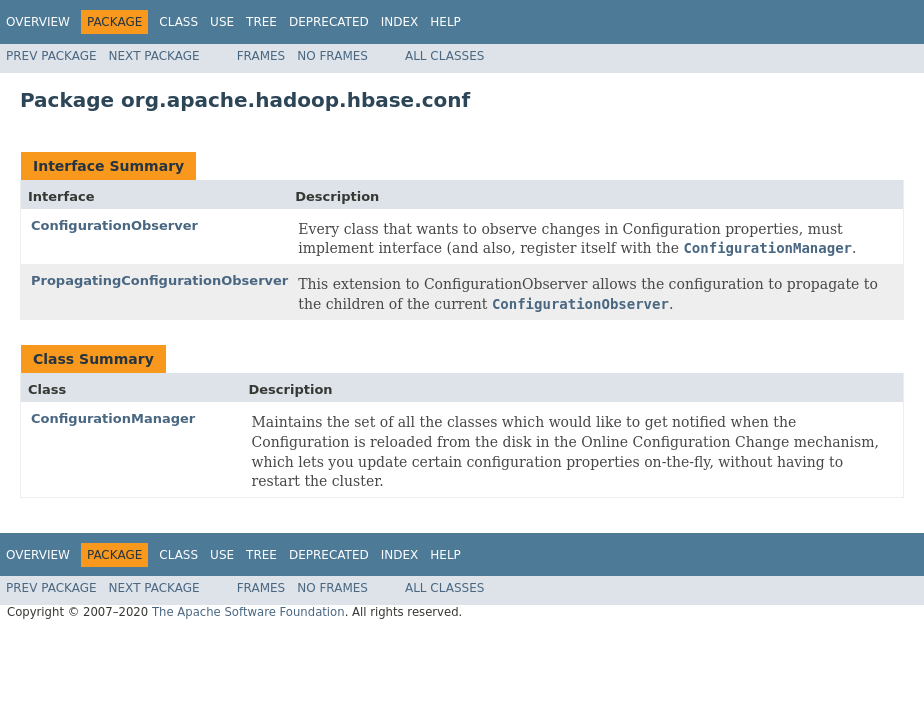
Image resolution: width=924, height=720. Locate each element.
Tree (261, 22)
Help (445, 22)
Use (222, 22)
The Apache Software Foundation (248, 612)
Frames (261, 56)
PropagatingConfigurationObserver (159, 280)
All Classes (444, 56)
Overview (38, 22)
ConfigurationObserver (114, 225)
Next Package (154, 56)
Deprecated (329, 22)
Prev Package (51, 56)
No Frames (332, 56)
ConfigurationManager (113, 418)
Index (400, 22)
